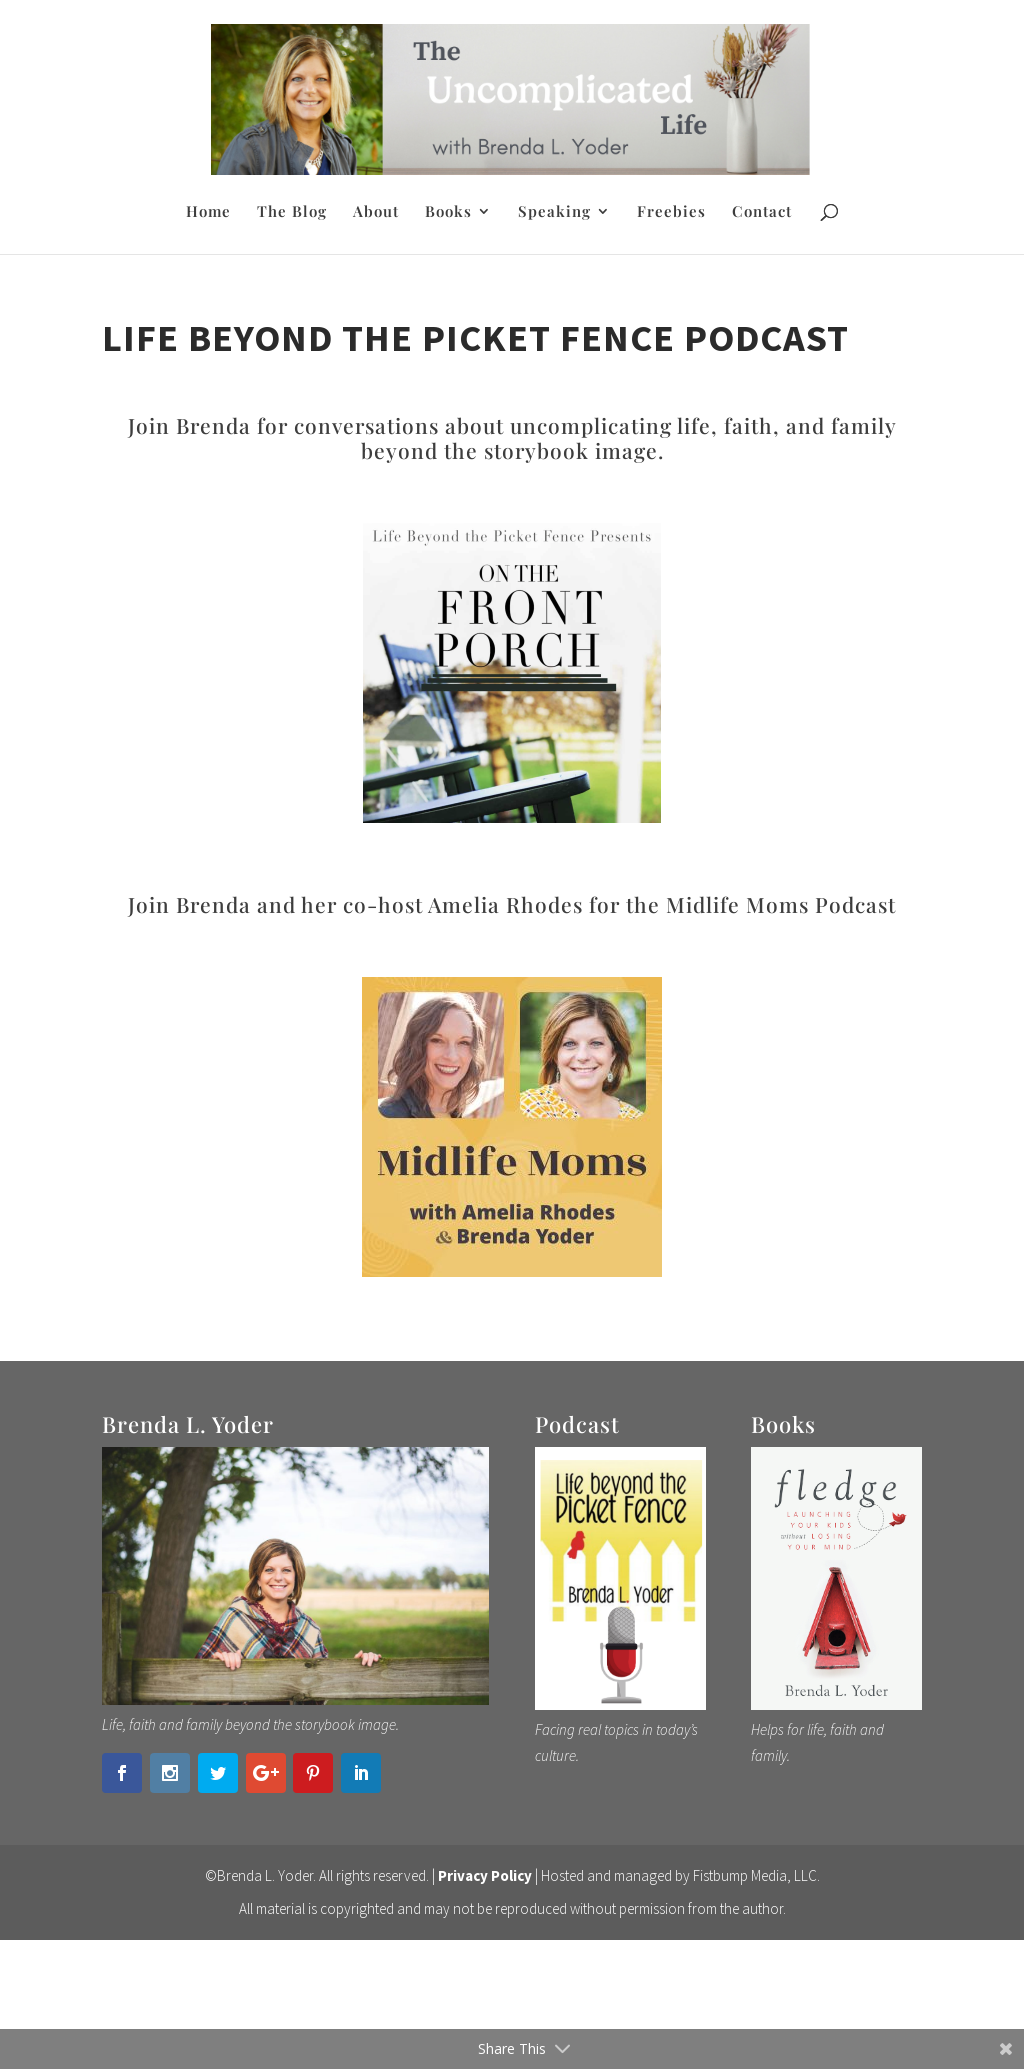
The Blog (292, 212)
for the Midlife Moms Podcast (739, 904)
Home (208, 212)
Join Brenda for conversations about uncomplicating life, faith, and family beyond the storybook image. (512, 437)
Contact (762, 212)
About (376, 212)
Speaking (554, 212)
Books (448, 212)
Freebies (671, 212)
